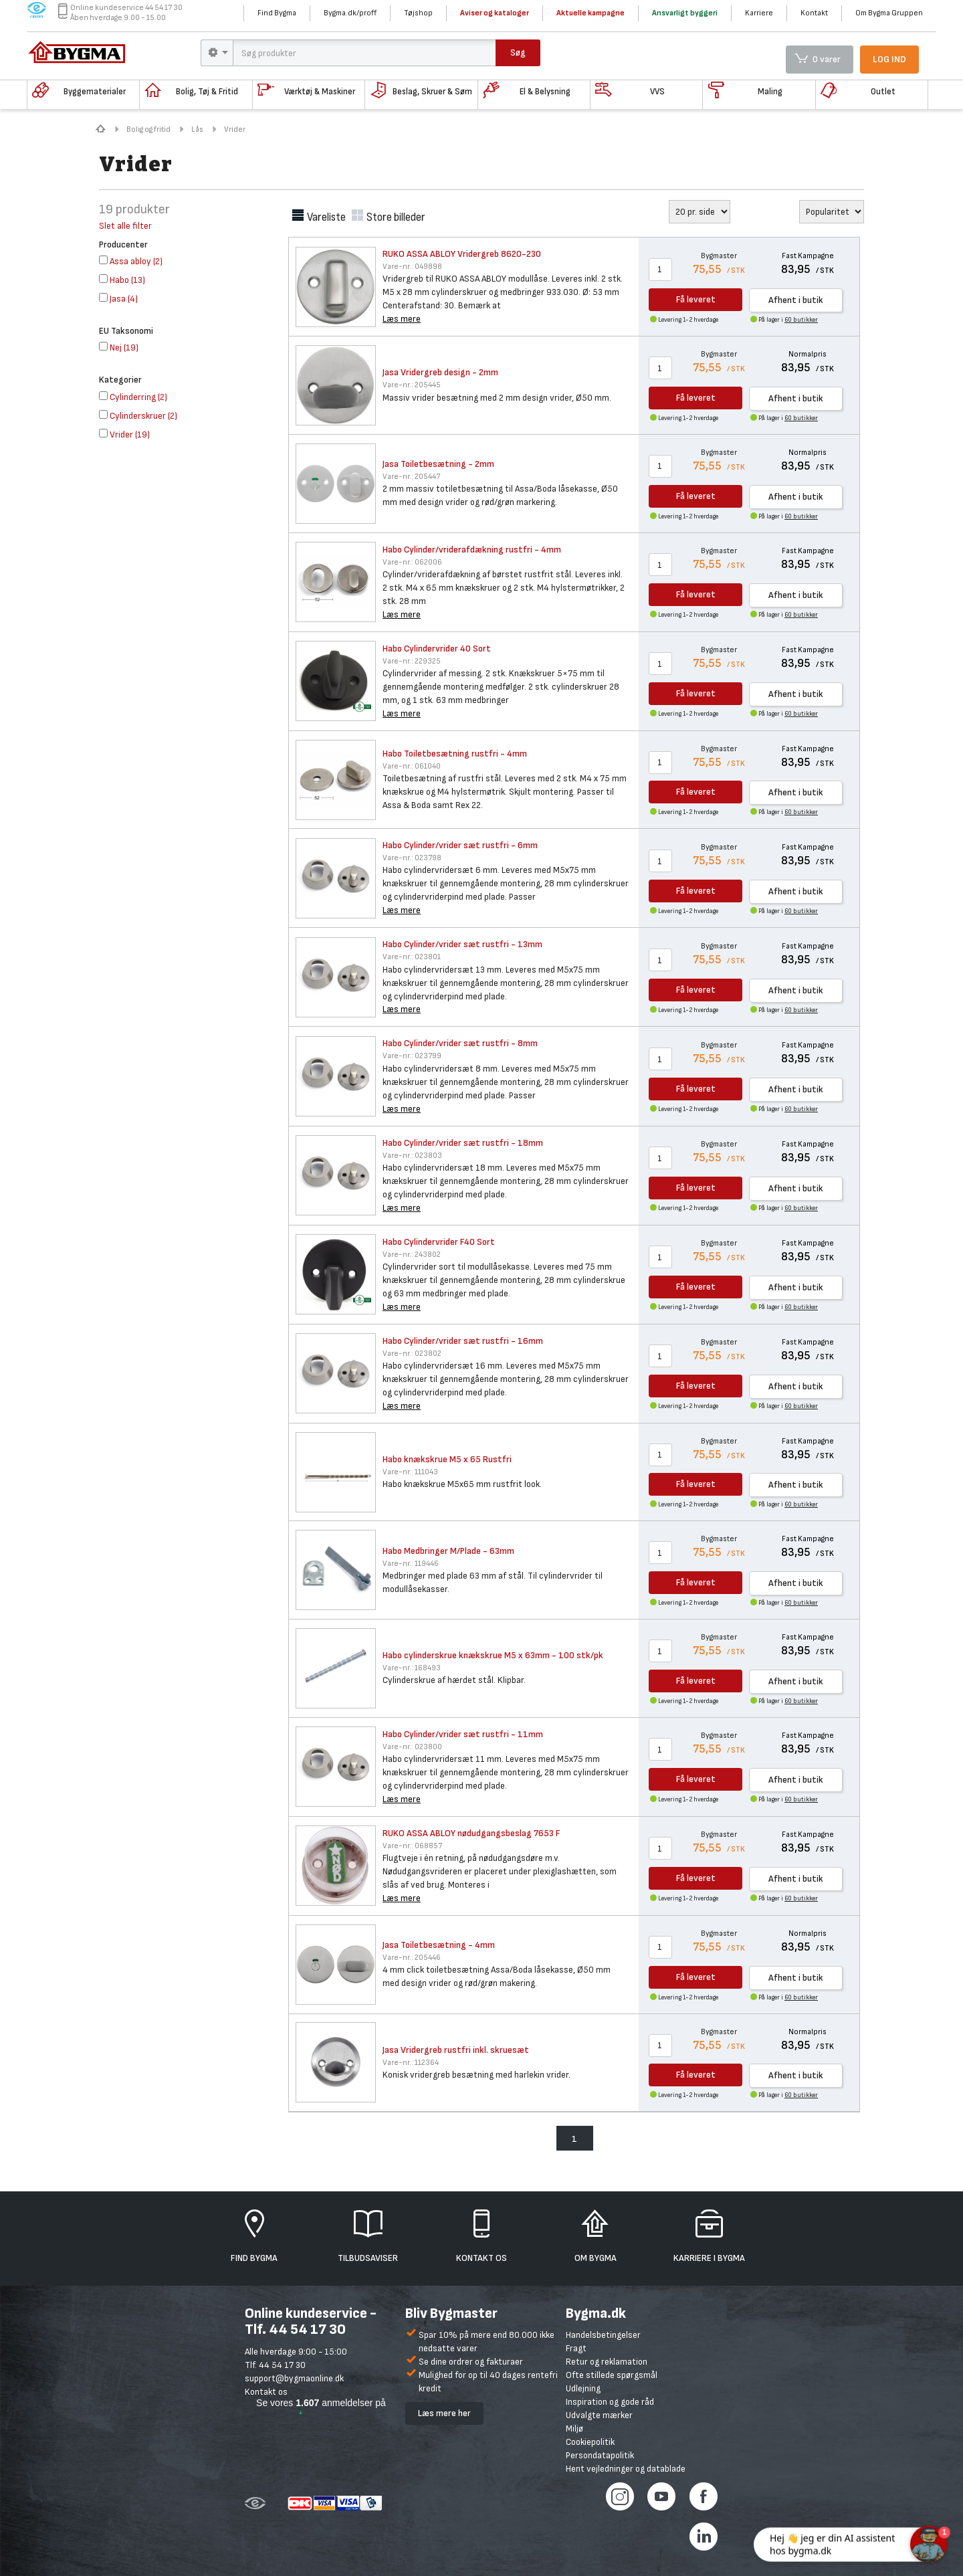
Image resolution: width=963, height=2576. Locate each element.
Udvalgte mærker (599, 2415)
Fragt (576, 2348)
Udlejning (583, 2388)
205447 (411, 477)
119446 (411, 1564)
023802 (412, 1354)
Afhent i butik (795, 300)
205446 (412, 1958)
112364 (411, 2063)
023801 (412, 957)
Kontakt (814, 13)
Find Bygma (276, 13)
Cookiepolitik (590, 2442)
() (131, 261)
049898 (412, 267)
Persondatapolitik (600, 2455)
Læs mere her (444, 2413)
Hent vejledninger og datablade (625, 2468)
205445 (412, 385)
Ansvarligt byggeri (685, 13)
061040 (412, 766)
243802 (412, 1255)
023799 (412, 1056)
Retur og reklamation (606, 2361)
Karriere (759, 13)
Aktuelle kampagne (590, 13)
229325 (412, 661)
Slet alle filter (125, 225)
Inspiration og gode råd (610, 2401)
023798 (412, 858)
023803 (412, 1156)
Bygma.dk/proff (350, 13)
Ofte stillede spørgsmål (611, 2375)
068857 (412, 1846)
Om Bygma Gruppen (889, 13)
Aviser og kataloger (494, 13)
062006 (412, 562)
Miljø (574, 2428)
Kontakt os (266, 2391)
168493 (412, 1668)
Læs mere (402, 318)
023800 (412, 1747)
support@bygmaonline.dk (294, 2378)
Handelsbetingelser (603, 2335)
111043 (410, 1472)
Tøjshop (418, 13)
